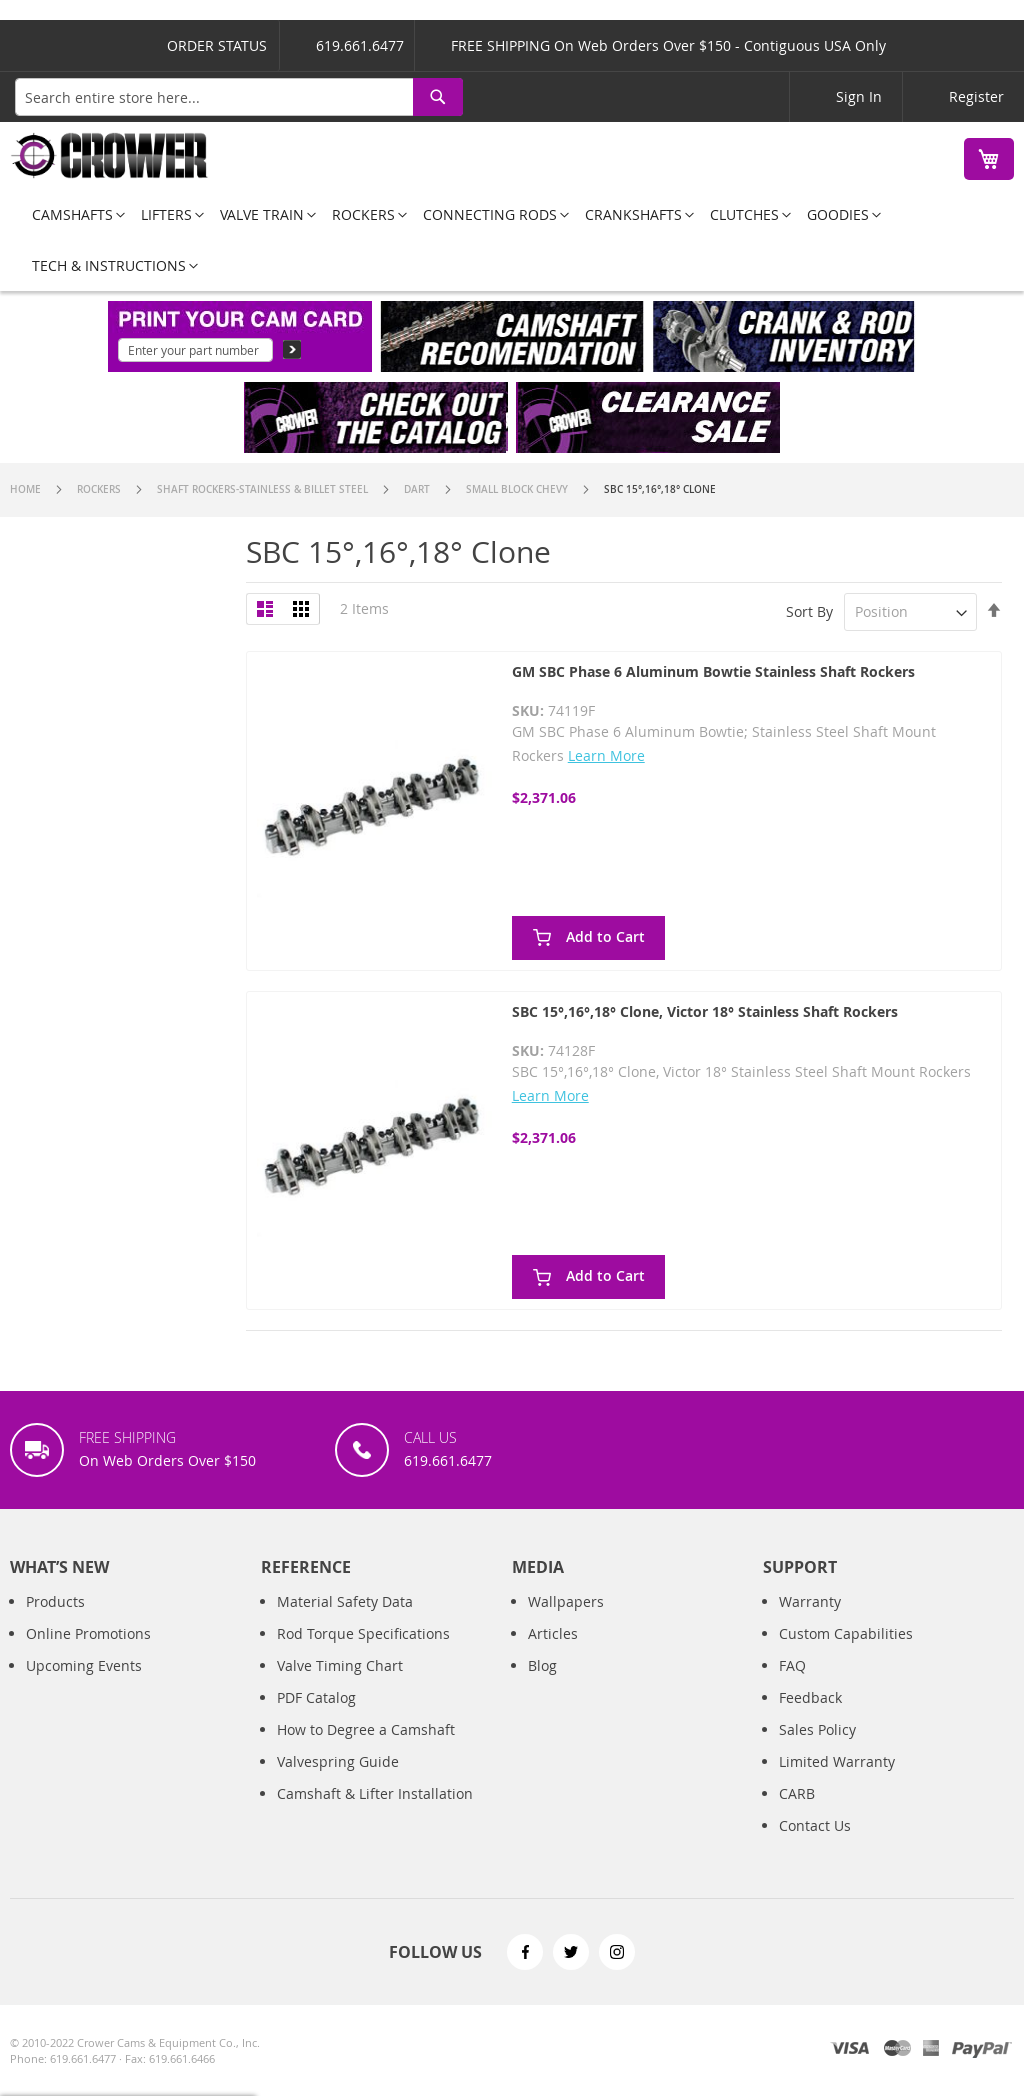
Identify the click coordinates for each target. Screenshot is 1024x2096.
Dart (418, 489)
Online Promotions (88, 1633)
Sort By (809, 611)
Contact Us (815, 1825)
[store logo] (110, 155)
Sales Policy (817, 1729)
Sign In (859, 96)
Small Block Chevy (518, 489)
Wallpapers (566, 1601)
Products (55, 1601)
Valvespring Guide (338, 1761)
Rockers (100, 489)
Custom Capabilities (846, 1633)
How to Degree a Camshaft (366, 1729)
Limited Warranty (837, 1761)
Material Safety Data (345, 1601)
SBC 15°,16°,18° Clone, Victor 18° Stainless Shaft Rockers (705, 1011)
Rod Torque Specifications (363, 1633)
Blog (542, 1665)
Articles (553, 1633)
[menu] (512, 240)
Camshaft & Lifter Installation (375, 1793)
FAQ (792, 1665)
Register (976, 96)
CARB (797, 1793)
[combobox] (239, 97)
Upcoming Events (84, 1665)
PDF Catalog (316, 1697)
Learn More (606, 755)
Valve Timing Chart (340, 1665)
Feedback (810, 1697)
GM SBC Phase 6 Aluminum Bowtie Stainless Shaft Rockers (713, 671)
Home (27, 489)
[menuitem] (72, 214)
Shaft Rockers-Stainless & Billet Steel (264, 489)
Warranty (810, 1601)
